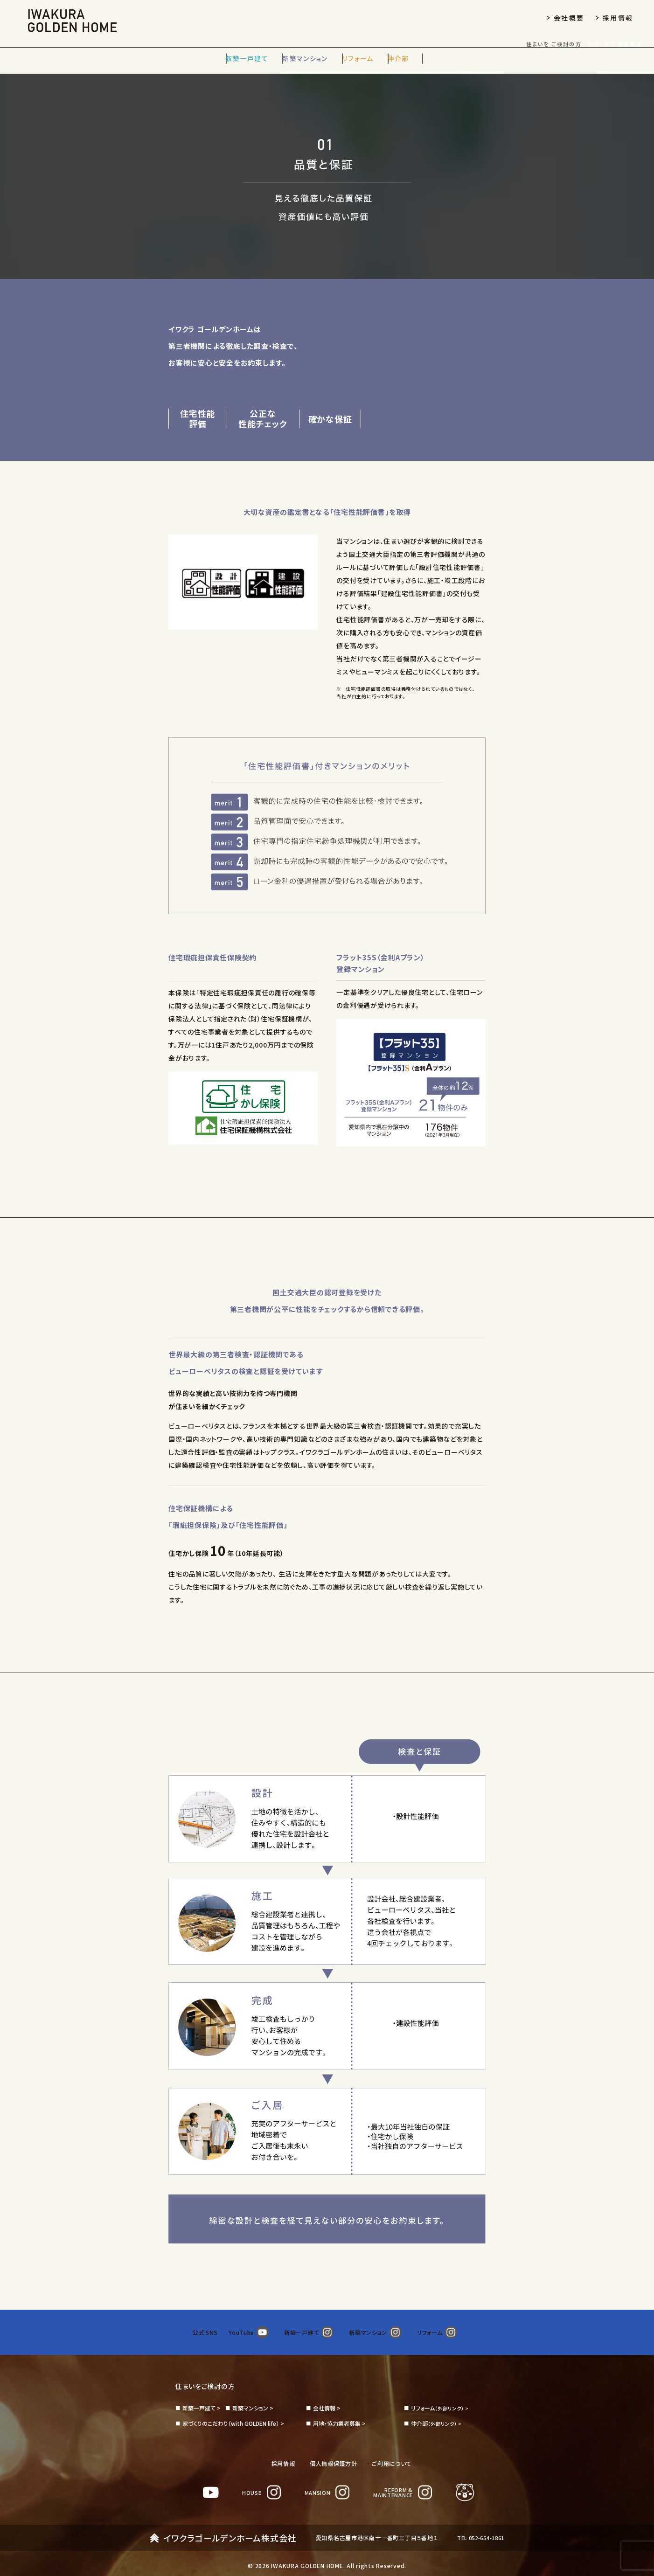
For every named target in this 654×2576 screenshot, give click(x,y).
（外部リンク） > (441, 2398)
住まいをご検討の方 (209, 2376)
